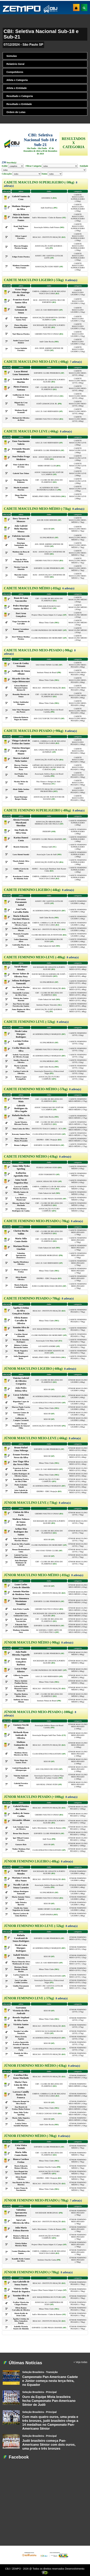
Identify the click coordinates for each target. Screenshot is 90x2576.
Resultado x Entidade (19, 104)
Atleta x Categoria (17, 80)
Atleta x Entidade (16, 88)
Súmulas (11, 56)
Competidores (14, 72)
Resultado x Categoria (19, 96)
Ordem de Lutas (16, 112)
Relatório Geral (15, 64)
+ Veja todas (80, 2362)
